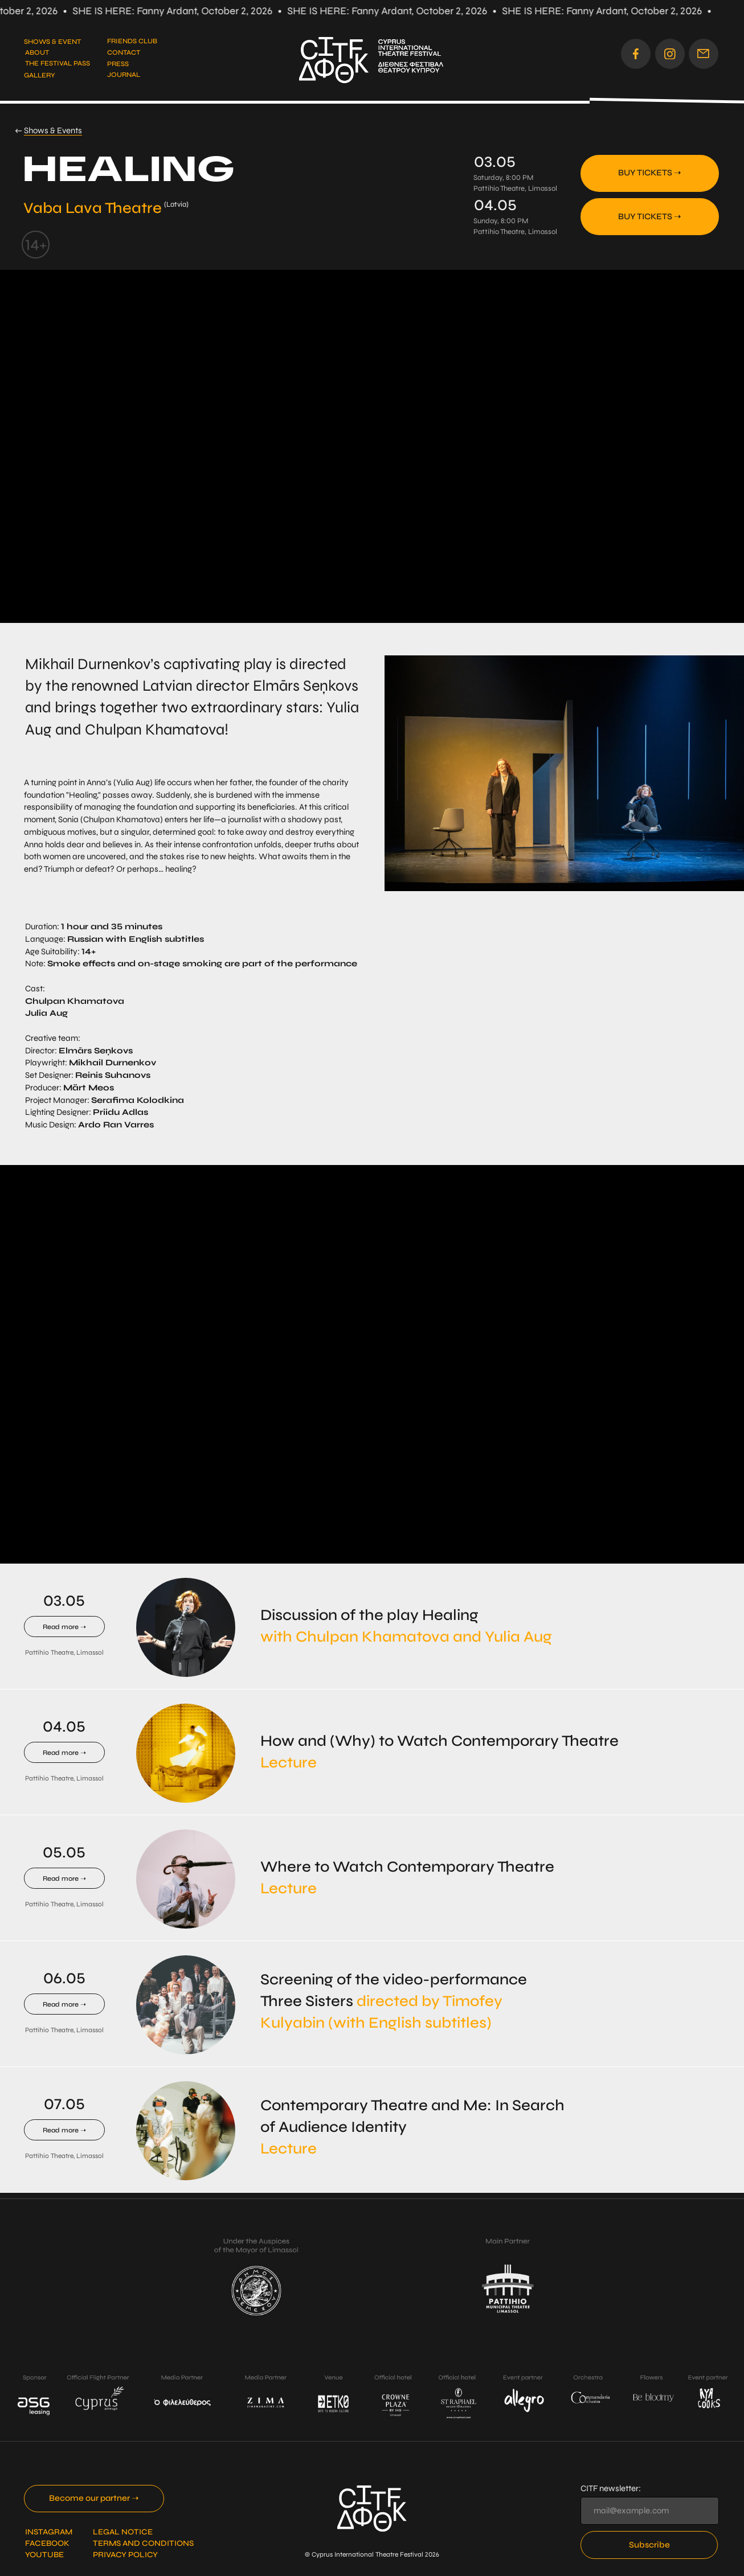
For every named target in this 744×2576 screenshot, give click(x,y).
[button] (703, 53)
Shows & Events (53, 130)
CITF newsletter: (611, 2488)
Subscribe (649, 2545)
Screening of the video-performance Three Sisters (393, 2001)
